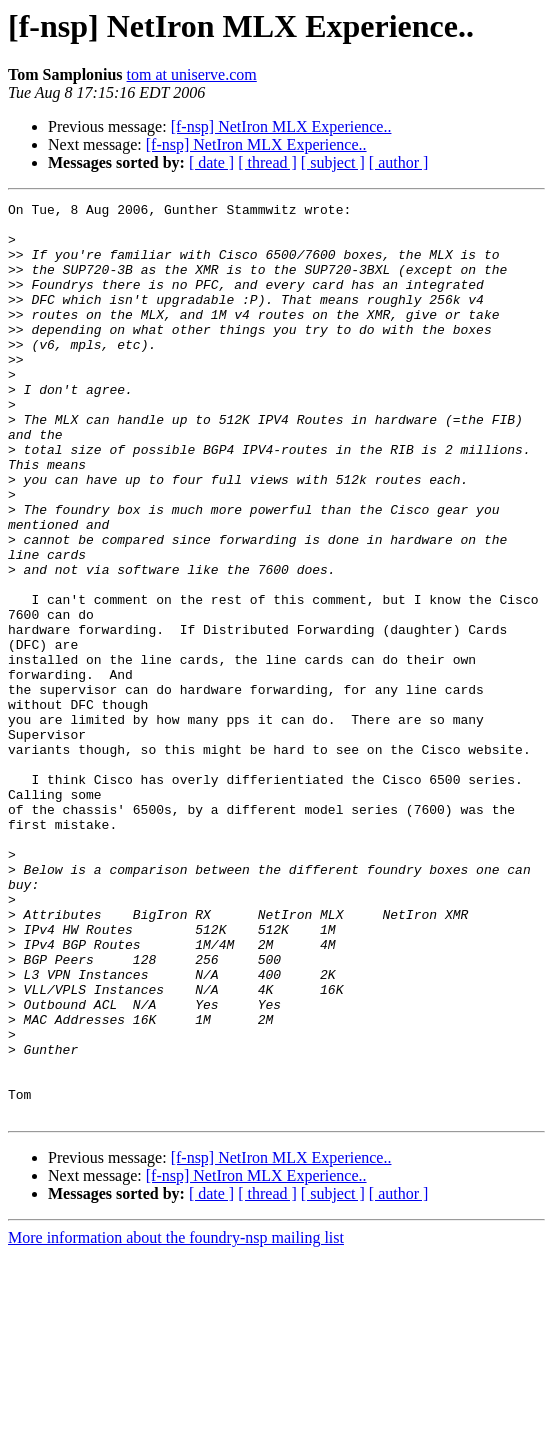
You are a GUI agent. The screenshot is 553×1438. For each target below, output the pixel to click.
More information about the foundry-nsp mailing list (176, 1420)
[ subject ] (333, 162)
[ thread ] (267, 162)
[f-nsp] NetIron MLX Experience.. (281, 126)
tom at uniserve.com (192, 74)
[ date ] (211, 162)
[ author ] (399, 162)
